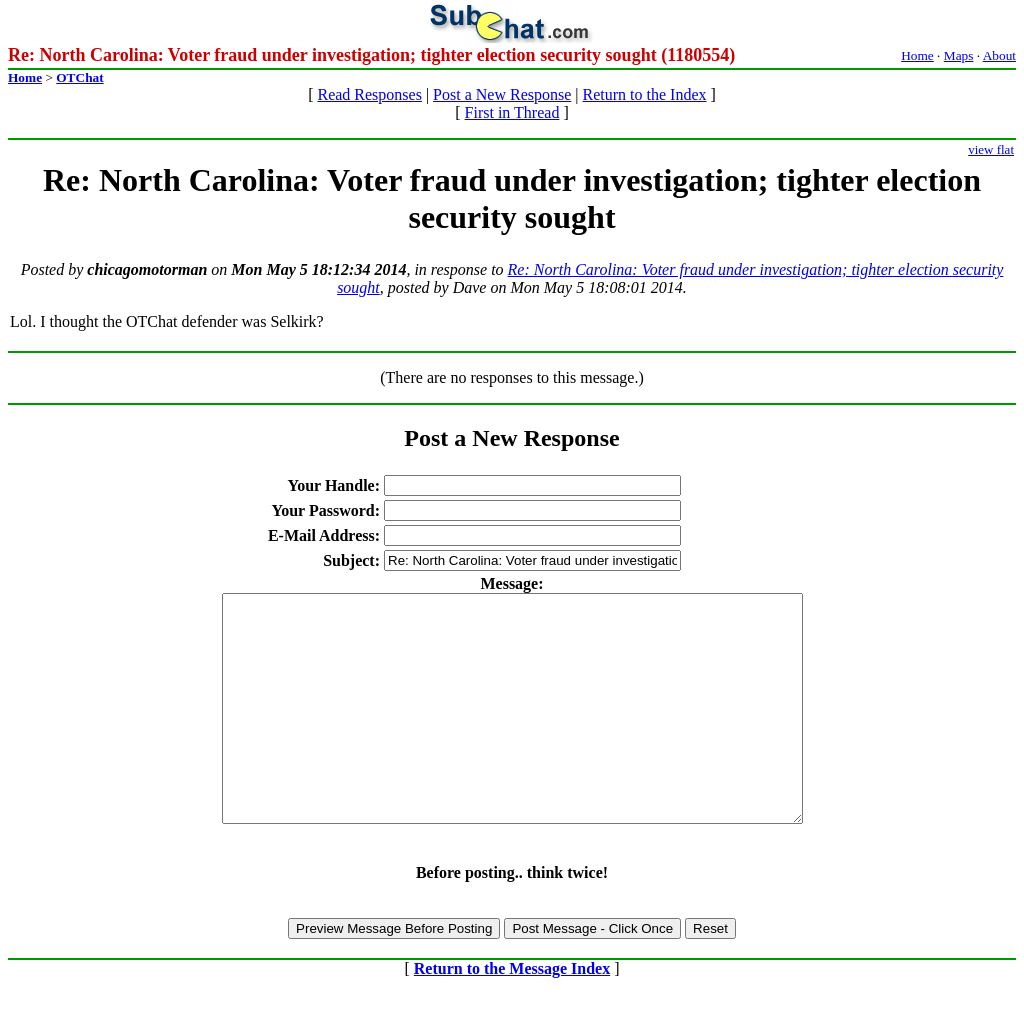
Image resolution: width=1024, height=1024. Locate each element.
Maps (959, 55)
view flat (991, 149)
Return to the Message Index (512, 1013)
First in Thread (512, 112)
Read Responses (369, 94)
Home (917, 55)
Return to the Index (645, 94)
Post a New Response (502, 94)
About (999, 55)
